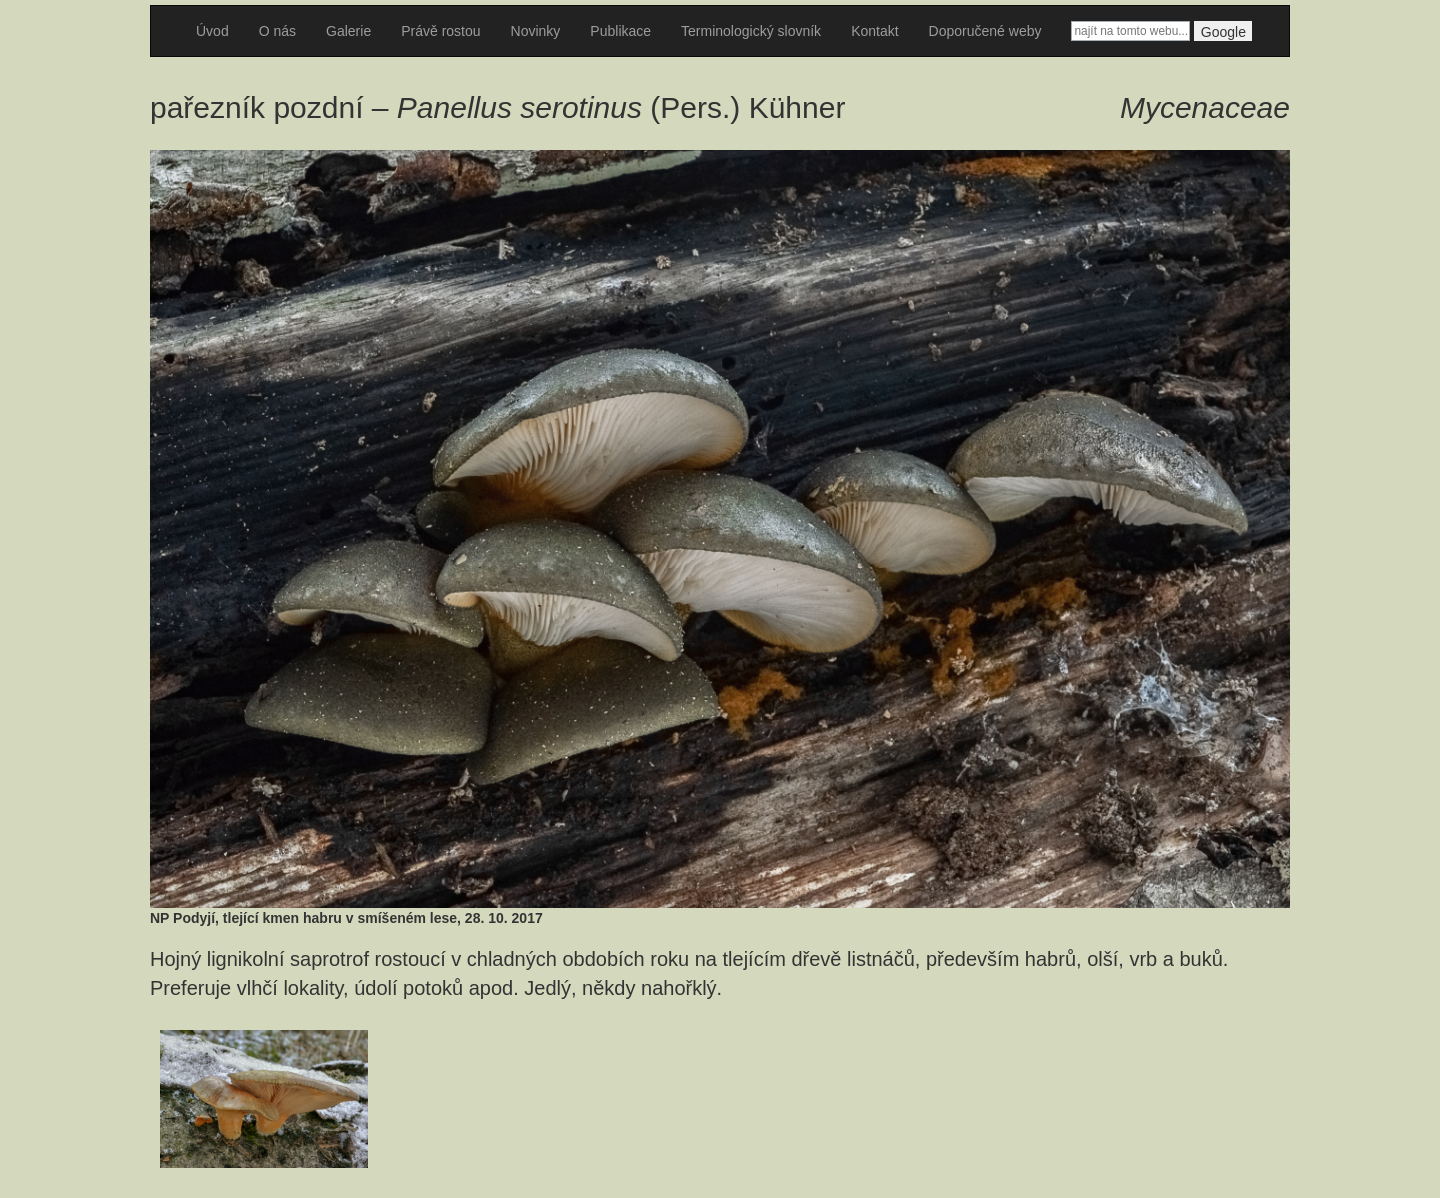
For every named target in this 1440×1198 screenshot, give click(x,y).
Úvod (212, 31)
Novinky (536, 31)
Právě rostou (440, 31)
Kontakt (874, 31)
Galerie (348, 31)
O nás (277, 31)
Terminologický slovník (751, 31)
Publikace (620, 31)
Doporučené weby (985, 31)
